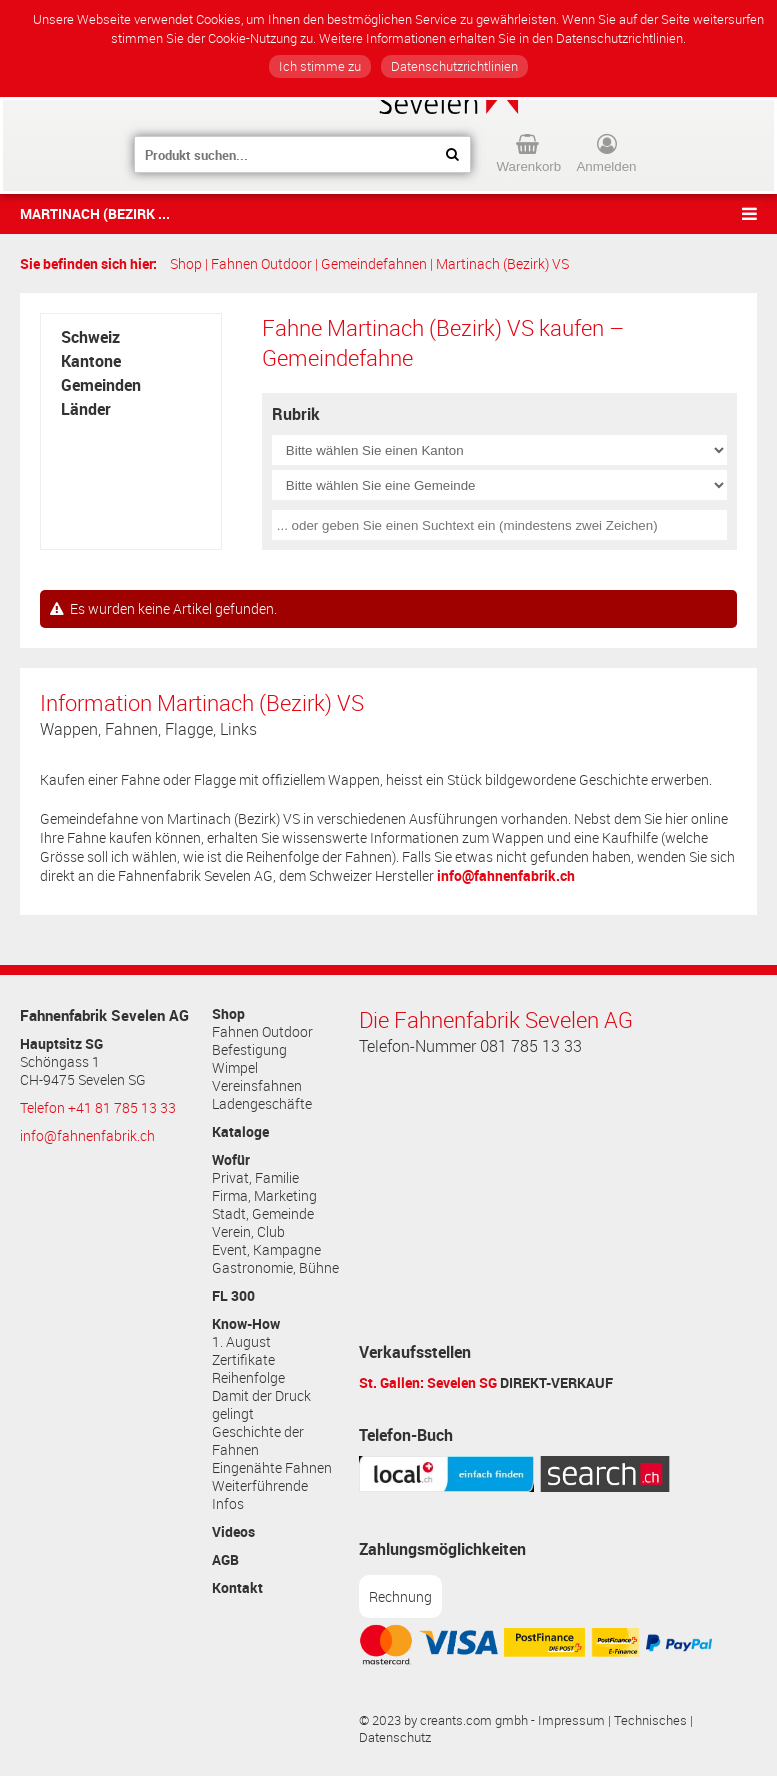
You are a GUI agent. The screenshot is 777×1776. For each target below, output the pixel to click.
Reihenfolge (248, 1378)
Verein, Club (248, 1232)
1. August (241, 1342)
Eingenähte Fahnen (272, 1468)
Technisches (650, 1720)
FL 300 (233, 1296)
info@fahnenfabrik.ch (506, 875)
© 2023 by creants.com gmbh (443, 1720)
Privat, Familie (255, 1178)
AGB (225, 1560)
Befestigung (249, 1050)
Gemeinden (101, 385)
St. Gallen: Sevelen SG (428, 1382)
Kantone (91, 361)
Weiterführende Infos (260, 1495)
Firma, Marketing (264, 1196)
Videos (233, 1532)
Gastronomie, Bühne (275, 1268)
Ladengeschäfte (262, 1104)
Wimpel (235, 1068)
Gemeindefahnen (374, 263)
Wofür (231, 1160)
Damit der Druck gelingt (261, 1405)
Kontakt (237, 1588)
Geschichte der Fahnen (258, 1441)
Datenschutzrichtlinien (454, 66)
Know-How (246, 1324)
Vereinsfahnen (257, 1086)
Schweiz (90, 337)
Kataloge (240, 1132)
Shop (186, 263)
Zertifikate (243, 1360)
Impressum (571, 1720)
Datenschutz (395, 1737)
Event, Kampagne (266, 1250)
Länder (86, 409)
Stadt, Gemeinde (263, 1214)
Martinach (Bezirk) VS (502, 263)
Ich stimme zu (320, 66)
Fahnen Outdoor (261, 263)
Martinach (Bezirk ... (95, 213)
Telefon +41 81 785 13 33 (98, 1108)
